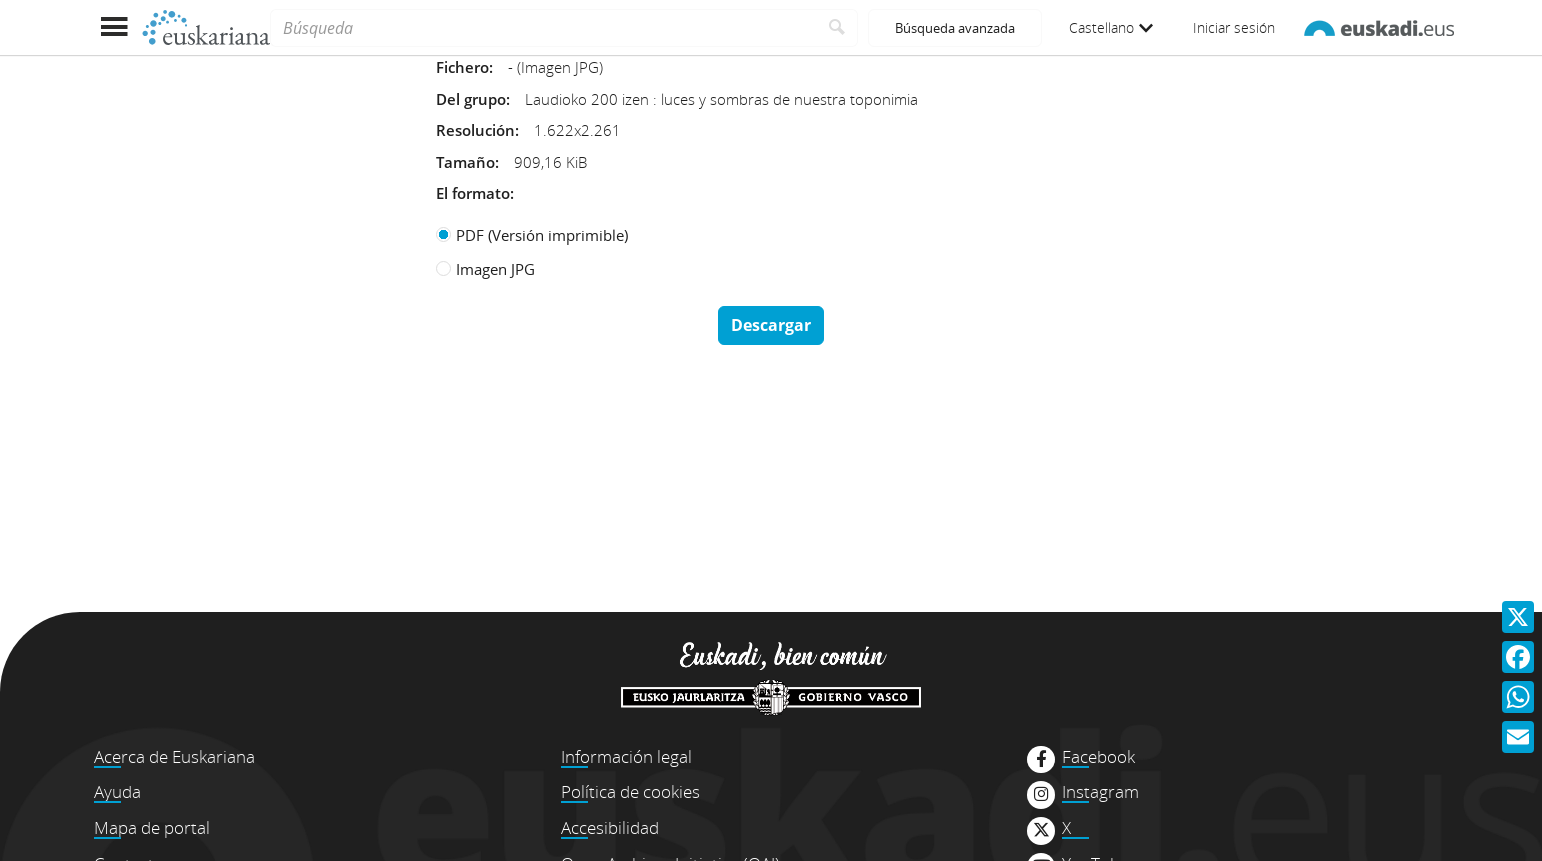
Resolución (475, 130)
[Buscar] (837, 28)
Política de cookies (630, 791)
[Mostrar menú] (113, 27)
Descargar (771, 325)
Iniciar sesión (1234, 27)
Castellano (1111, 27)
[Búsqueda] (543, 28)
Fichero (462, 67)
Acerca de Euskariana (174, 756)
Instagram (1100, 792)
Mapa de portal (152, 827)
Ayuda (117, 791)
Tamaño (465, 162)
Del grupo (471, 99)
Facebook (1098, 757)
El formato (473, 193)
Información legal (626, 756)
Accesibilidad (610, 827)
